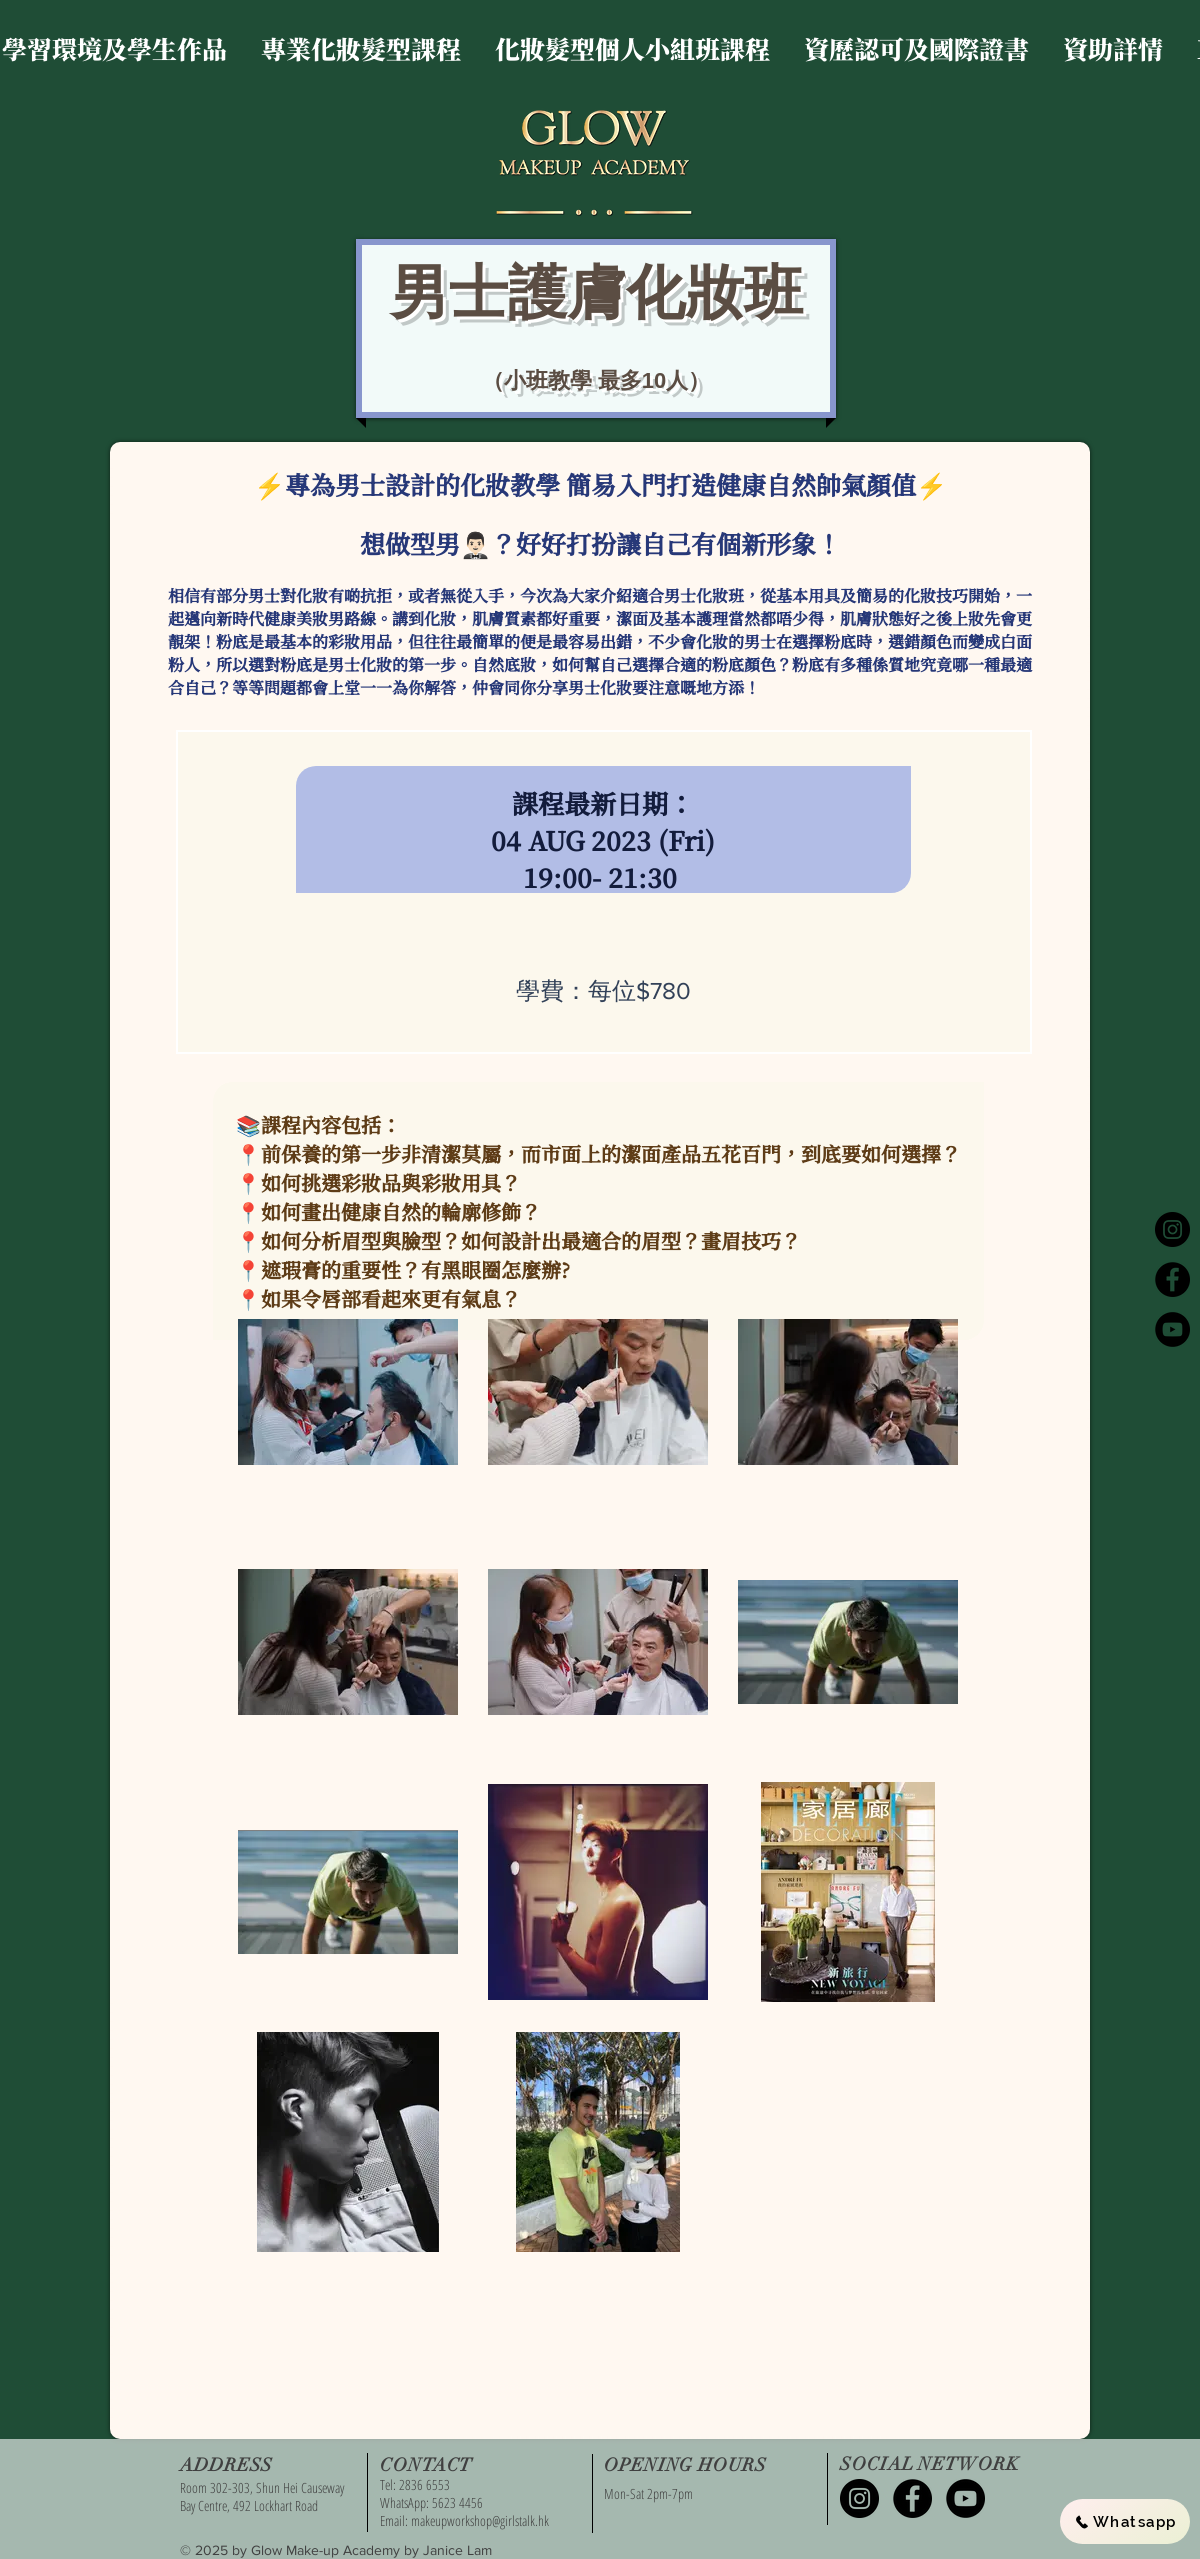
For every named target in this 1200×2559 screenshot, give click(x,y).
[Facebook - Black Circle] (1172, 1279)
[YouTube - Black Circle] (1172, 1329)
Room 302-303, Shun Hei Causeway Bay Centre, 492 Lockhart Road (262, 2496)
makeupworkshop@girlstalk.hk (480, 2520)
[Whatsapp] (1125, 2521)
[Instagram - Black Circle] (1172, 1229)
